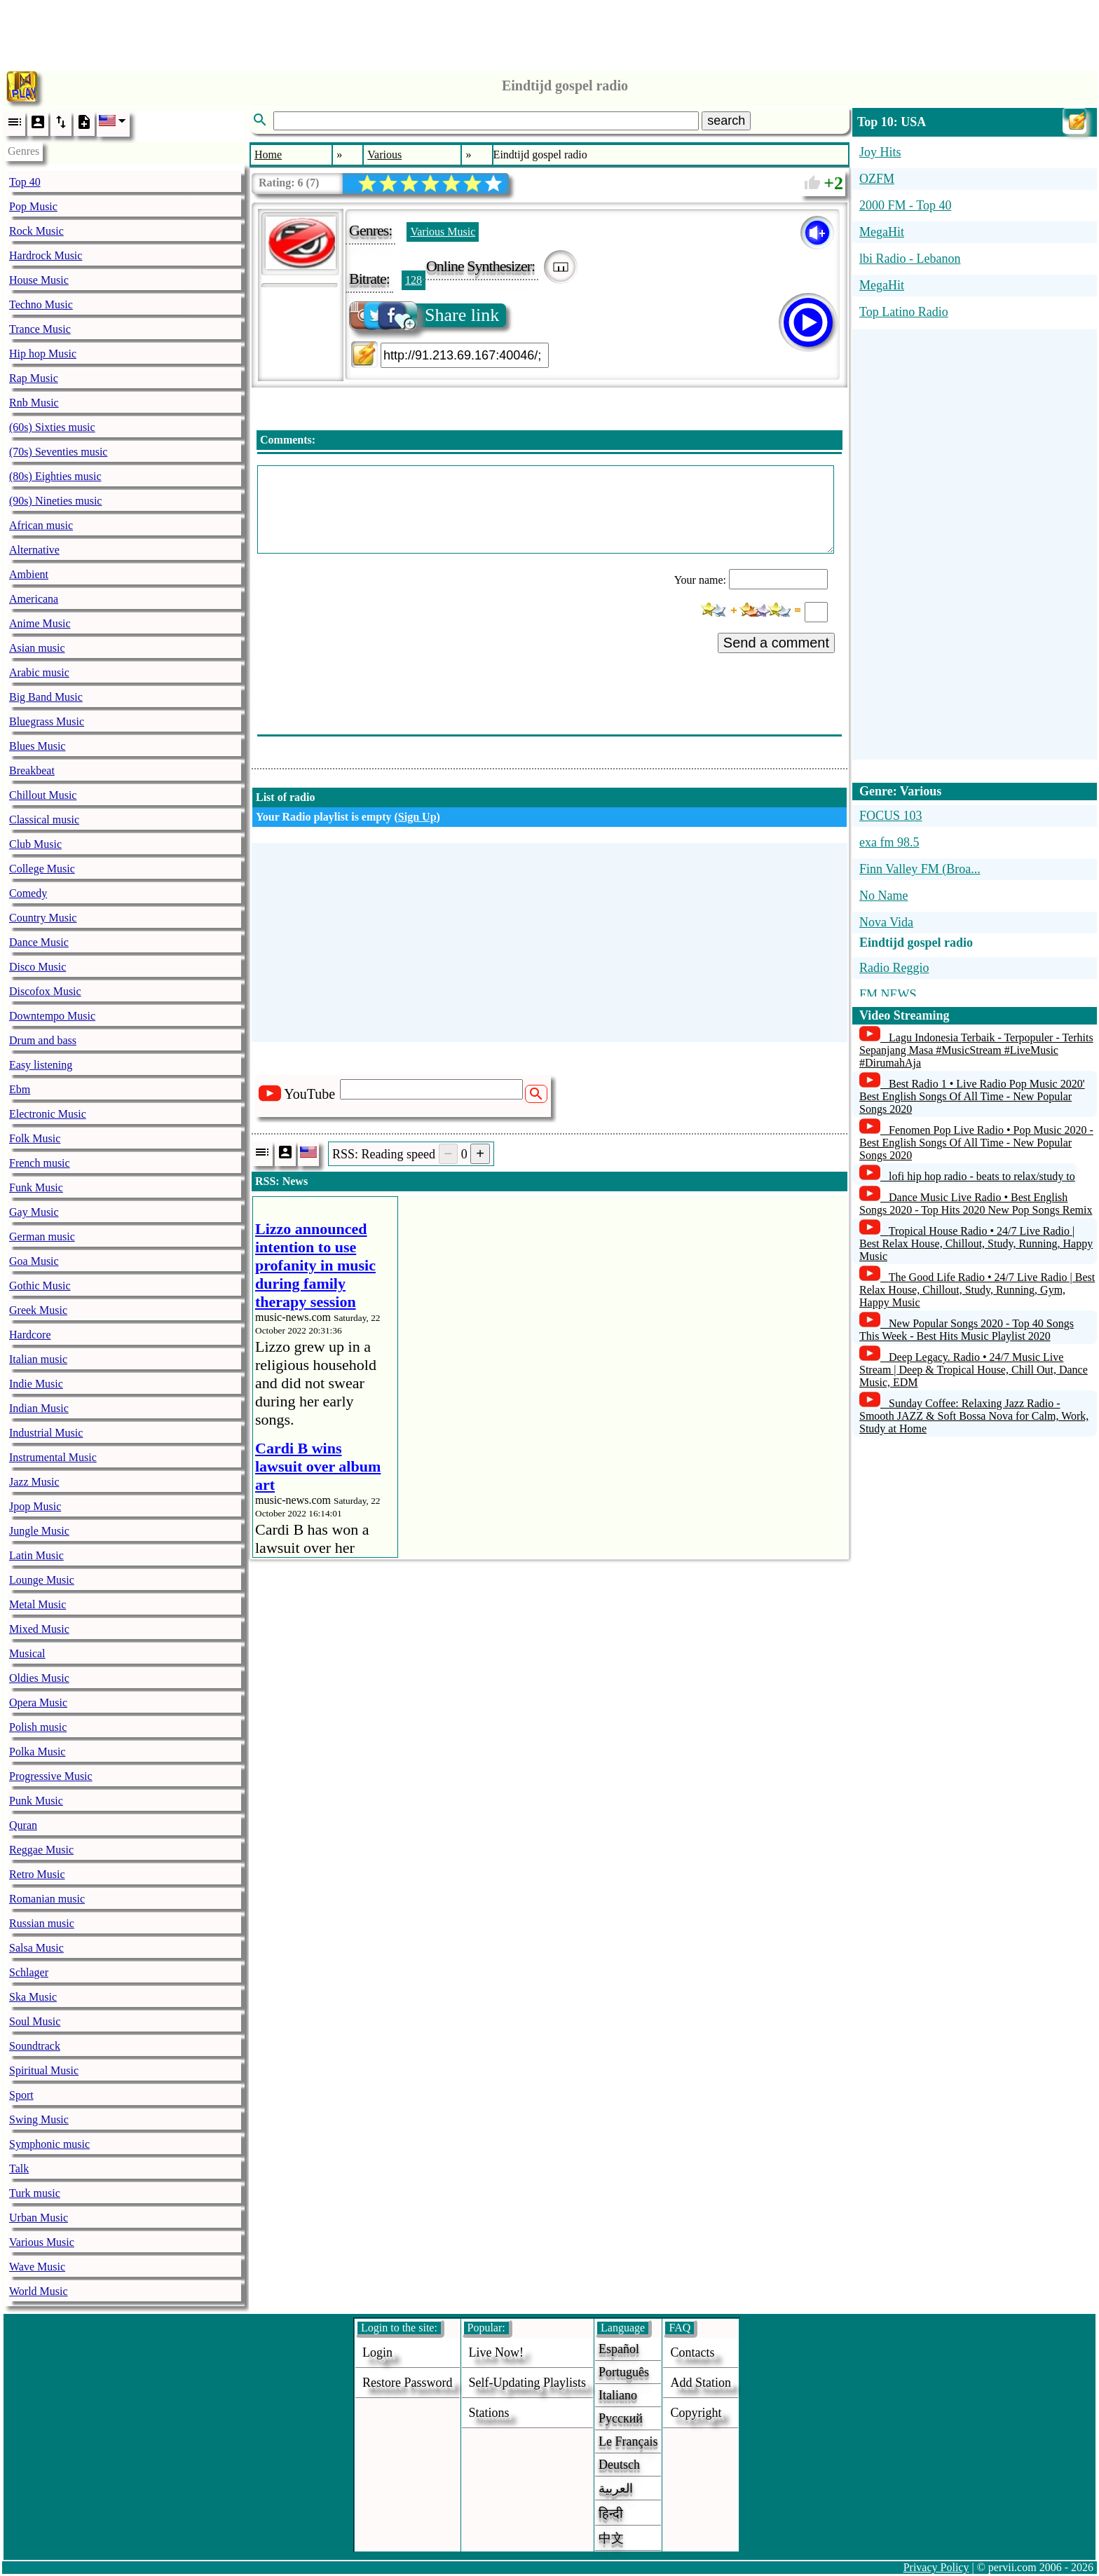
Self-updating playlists (528, 2383)
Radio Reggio (894, 968)
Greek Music (38, 1310)
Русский (621, 2418)
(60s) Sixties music (52, 427)
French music (39, 1163)
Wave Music (37, 2267)
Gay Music (34, 1212)
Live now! (496, 2352)
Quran (23, 1825)
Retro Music (37, 1874)
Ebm (19, 1089)
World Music (38, 2291)
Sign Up (417, 817)
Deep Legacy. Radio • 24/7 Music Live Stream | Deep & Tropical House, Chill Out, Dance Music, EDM (973, 1369)
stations (489, 2413)
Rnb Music (34, 403)
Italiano (618, 2395)
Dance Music (39, 942)
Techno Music (41, 304)
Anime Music (40, 623)
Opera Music (38, 1702)
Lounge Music (41, 1580)
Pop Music (33, 206)
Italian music (38, 1359)
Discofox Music (45, 991)
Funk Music (36, 1187)
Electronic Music (47, 1114)
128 (413, 280)
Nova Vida (886, 922)
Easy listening (40, 1065)
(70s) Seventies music (58, 452)
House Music (39, 280)
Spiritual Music (43, 2070)
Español (619, 2349)
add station (700, 2383)
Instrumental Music (53, 1457)
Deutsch (619, 2465)
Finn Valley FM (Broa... (920, 869)
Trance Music (40, 329)
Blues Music (37, 746)
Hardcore (30, 1335)
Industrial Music (46, 1433)
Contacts (692, 2352)
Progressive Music (51, 1776)
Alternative (34, 550)
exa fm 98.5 (889, 842)
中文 (611, 2538)
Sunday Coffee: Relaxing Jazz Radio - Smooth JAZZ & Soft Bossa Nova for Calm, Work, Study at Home (973, 1415)
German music (42, 1236)
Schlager (28, 1972)
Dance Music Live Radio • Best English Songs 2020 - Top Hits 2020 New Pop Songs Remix (975, 1203)
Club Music (35, 844)
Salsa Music (36, 1948)
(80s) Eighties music (55, 476)
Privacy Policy (936, 2567)
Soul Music (34, 2021)
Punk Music (36, 1801)
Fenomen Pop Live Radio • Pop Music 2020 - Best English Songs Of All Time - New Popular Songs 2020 (976, 1142)
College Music (42, 869)
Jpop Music (35, 1506)
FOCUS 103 (890, 816)
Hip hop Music (42, 353)
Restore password (407, 2383)
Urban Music (38, 2218)
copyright (695, 2413)
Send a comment (776, 642)
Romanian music (47, 1899)
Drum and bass (42, 1040)
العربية (616, 2488)
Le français (628, 2441)
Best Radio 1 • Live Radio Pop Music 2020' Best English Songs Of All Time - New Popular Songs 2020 (972, 1096)
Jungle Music (39, 1531)
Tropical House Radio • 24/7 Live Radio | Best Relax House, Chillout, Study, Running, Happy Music (976, 1243)
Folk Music (34, 1138)
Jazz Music (34, 1482)
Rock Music (36, 231)
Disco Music (37, 967)
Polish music (38, 1727)
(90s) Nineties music (55, 501)
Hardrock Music (45, 255)
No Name (883, 896)
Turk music (34, 2193)
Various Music (41, 2242)
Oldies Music (39, 1678)
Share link (425, 315)
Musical (27, 1653)
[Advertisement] (549, 31)
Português (624, 2372)
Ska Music (33, 1997)
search (726, 121)
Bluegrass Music (46, 721)
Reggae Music (41, 1850)
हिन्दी (611, 2514)
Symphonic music (49, 2144)
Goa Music (34, 1261)
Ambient (28, 574)
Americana (33, 599)
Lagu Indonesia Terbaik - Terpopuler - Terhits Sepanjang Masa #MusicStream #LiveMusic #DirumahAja (976, 1050)
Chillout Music (42, 795)
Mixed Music (39, 1629)
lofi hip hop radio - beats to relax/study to (982, 1176)
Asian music (37, 648)
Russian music (41, 1923)
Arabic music (39, 672)
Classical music (44, 819)
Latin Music (36, 1555)
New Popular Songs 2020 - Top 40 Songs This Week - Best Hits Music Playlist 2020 (966, 1329)
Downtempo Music (52, 1016)
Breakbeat (32, 770)
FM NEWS (888, 994)
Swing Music (39, 2119)
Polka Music (37, 1752)
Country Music (42, 918)
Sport (21, 2095)
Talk (19, 2168)
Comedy (28, 893)
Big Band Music (46, 697)
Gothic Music (40, 1286)
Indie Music (36, 1384)
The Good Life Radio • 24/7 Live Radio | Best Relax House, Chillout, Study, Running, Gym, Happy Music (977, 1289)
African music (41, 525)
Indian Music (39, 1408)
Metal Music (37, 1604)
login (377, 2352)
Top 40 (25, 182)
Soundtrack (34, 2046)
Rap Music (33, 378)
